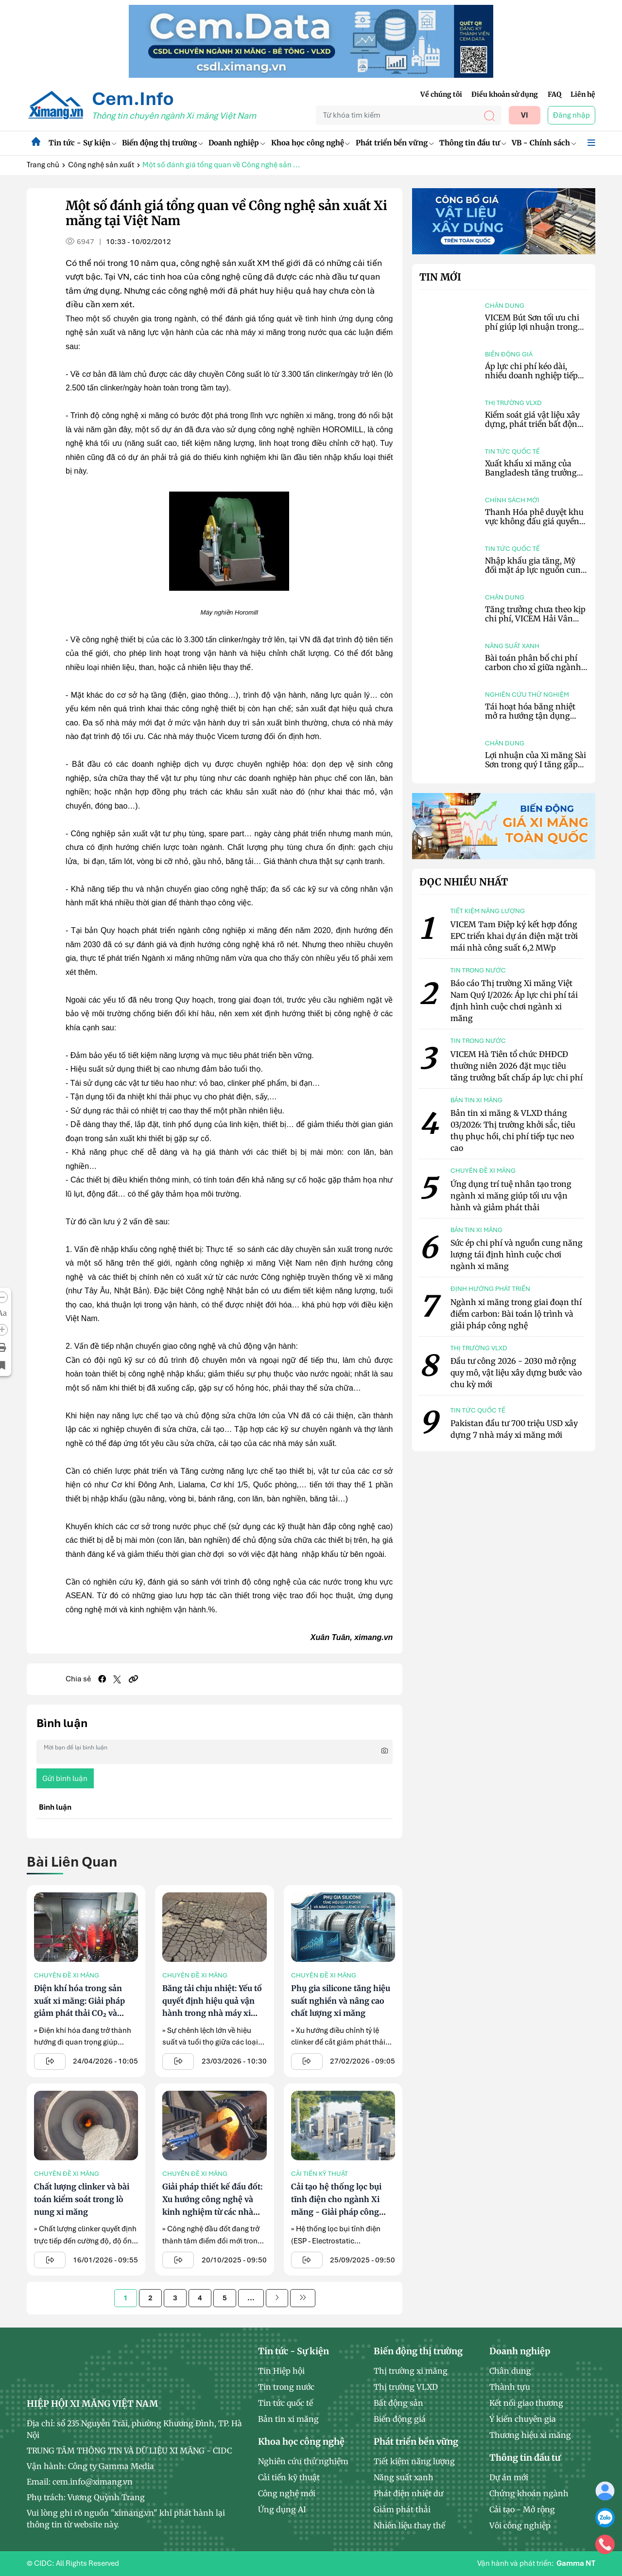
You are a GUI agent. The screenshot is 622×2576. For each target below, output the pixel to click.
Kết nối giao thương (526, 2403)
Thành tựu (509, 2387)
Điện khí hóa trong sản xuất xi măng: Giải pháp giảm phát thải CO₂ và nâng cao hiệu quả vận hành (79, 2013)
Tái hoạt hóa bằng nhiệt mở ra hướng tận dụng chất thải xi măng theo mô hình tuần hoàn (534, 721)
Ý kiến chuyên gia (522, 2419)
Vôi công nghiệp (520, 2525)
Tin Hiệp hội (281, 2371)
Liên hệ (582, 94)
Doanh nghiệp (236, 142)
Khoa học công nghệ (310, 142)
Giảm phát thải (402, 2509)
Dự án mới (508, 2477)
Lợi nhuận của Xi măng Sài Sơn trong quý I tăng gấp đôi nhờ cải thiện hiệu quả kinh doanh (535, 769)
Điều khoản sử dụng (504, 94)
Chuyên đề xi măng (66, 1975)
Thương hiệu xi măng (530, 2435)
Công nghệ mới (286, 2493)
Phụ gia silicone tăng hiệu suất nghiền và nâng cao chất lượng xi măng (340, 2000)
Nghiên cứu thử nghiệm (527, 694)
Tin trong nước (286, 2387)
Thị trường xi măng (411, 2371)
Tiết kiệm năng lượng (414, 2461)
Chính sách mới (512, 500)
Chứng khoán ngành (529, 2493)
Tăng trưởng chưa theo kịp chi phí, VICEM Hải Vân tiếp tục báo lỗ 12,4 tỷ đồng (535, 618)
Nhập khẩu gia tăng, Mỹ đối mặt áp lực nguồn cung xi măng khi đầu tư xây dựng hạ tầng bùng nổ (535, 575)
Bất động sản (398, 2403)
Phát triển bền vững (394, 142)
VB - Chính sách (544, 142)
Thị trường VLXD (513, 403)
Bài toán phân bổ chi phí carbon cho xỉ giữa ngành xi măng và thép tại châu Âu (533, 672)
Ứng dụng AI (282, 2509)
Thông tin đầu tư (472, 142)
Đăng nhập (571, 115)
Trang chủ (43, 165)
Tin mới (440, 277)
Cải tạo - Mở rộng (522, 2509)
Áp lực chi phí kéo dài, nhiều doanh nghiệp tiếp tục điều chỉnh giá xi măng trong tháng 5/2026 (535, 380)
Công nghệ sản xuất (101, 165)
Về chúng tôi (441, 94)
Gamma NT (575, 2563)
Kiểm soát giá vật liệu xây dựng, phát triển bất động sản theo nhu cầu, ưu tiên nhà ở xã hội (533, 429)
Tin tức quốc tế (512, 451)
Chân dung (504, 305)
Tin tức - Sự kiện (82, 142)
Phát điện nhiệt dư (408, 2493)
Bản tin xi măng (288, 2419)
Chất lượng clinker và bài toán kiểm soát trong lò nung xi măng (81, 2199)
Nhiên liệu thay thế (409, 2525)
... (251, 2298)
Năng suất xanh (512, 646)
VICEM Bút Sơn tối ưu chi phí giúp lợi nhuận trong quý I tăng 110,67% (532, 327)
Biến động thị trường (162, 142)
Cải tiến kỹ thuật (319, 2174)
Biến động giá (509, 354)
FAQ (554, 94)
